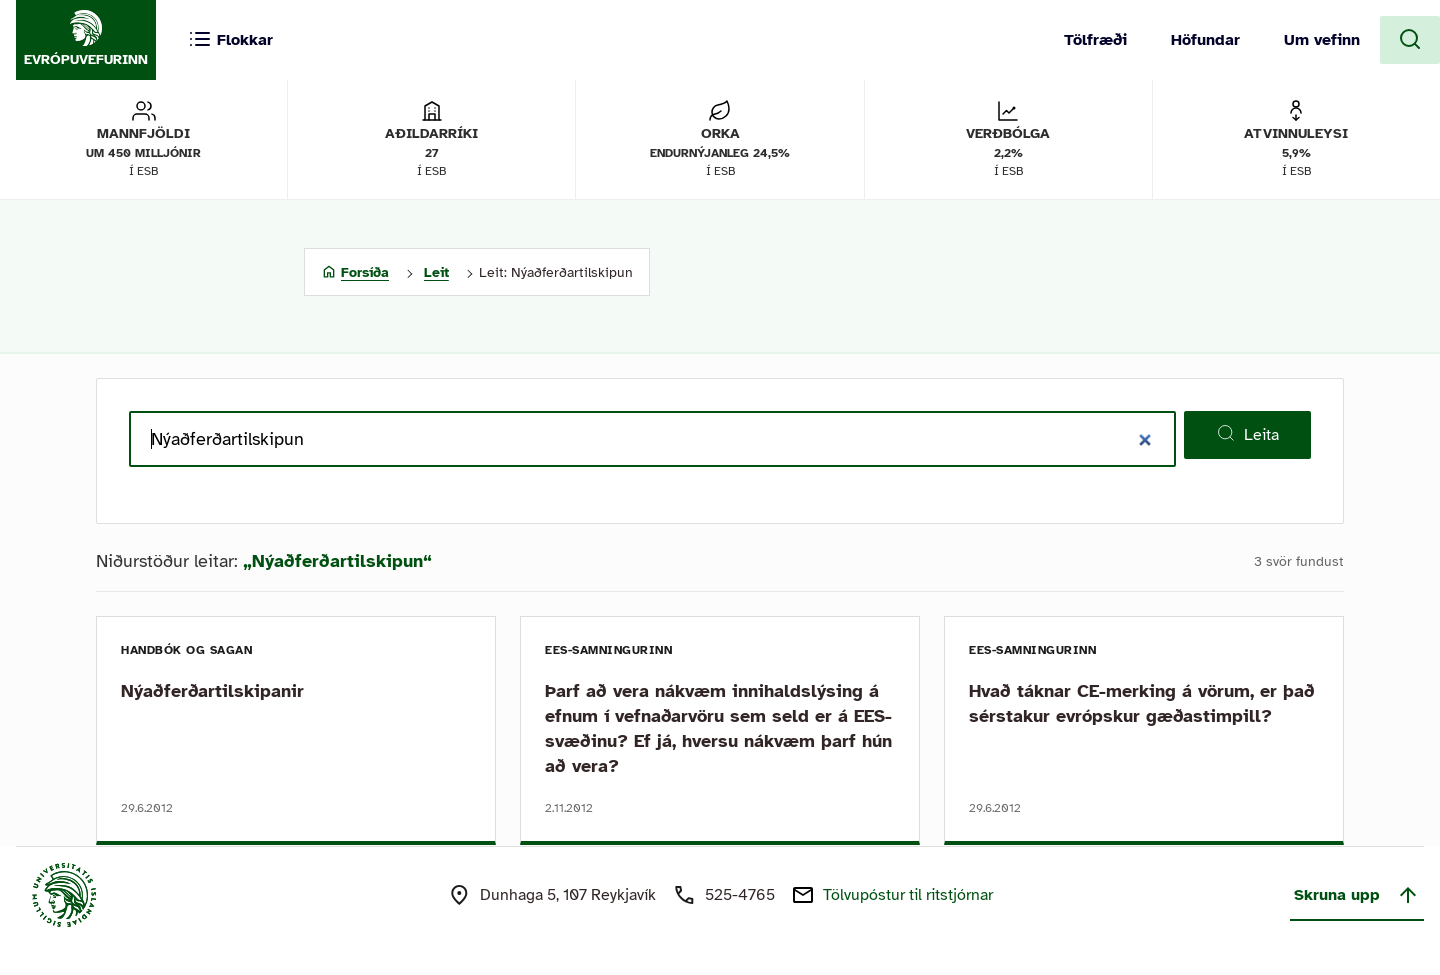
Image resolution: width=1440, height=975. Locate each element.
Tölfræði (1095, 40)
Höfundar (1205, 40)
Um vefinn (1322, 40)
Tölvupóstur (908, 895)
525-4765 (740, 895)
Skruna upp (1357, 895)
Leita (1247, 434)
